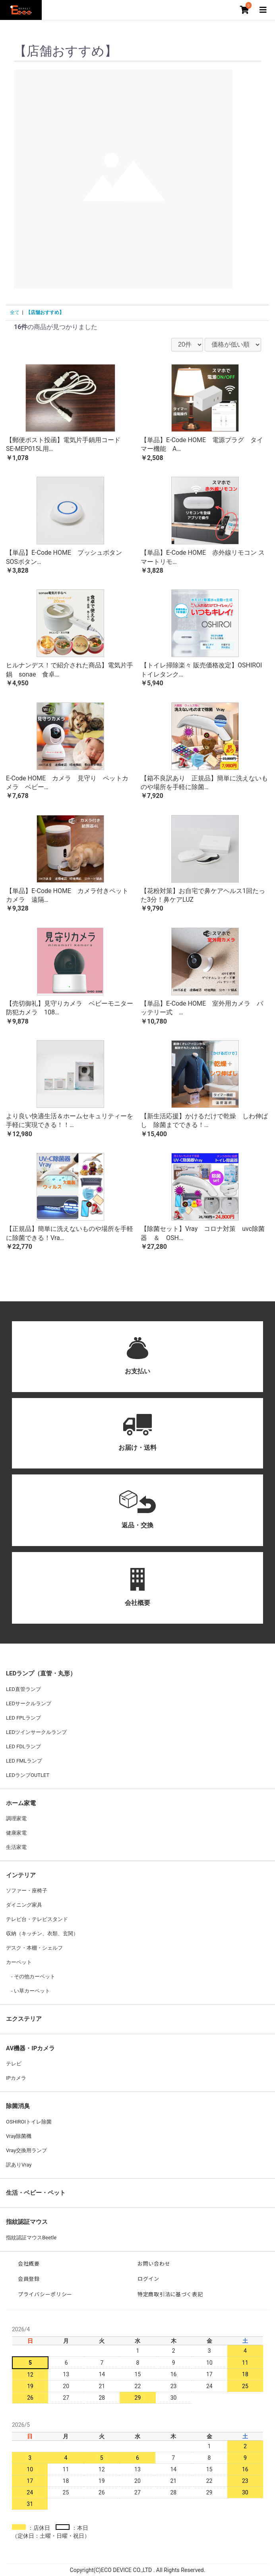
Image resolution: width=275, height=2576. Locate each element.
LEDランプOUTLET (27, 1775)
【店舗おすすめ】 (45, 312)
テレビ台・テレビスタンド (37, 1919)
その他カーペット (34, 1976)
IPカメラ (16, 2078)
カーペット (19, 1962)
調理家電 (16, 1818)
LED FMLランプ (24, 1761)
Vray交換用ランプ (26, 2150)
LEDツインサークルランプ (36, 1732)
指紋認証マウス (27, 2221)
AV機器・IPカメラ (30, 2048)
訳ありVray (18, 2165)
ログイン (148, 2278)
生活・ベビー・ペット (36, 2192)
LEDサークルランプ (28, 1703)
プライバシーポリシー (45, 2294)
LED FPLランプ (23, 1718)
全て (14, 312)
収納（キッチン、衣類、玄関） (42, 1933)
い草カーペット (31, 1991)
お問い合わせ (154, 2263)
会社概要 (29, 2263)
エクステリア (24, 2018)
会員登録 (29, 2278)
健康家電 (16, 1833)
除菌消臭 (18, 2106)
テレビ (13, 2064)
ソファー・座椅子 (26, 1890)
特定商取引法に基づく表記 (170, 2294)
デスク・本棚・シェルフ (34, 1948)
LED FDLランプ (23, 1746)
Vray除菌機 (18, 2136)
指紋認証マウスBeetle (31, 2238)
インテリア (21, 1875)
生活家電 (16, 1847)
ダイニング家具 (24, 1905)
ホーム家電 (21, 1803)
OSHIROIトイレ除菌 (29, 2122)
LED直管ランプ (23, 1689)
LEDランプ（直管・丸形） (41, 1673)
